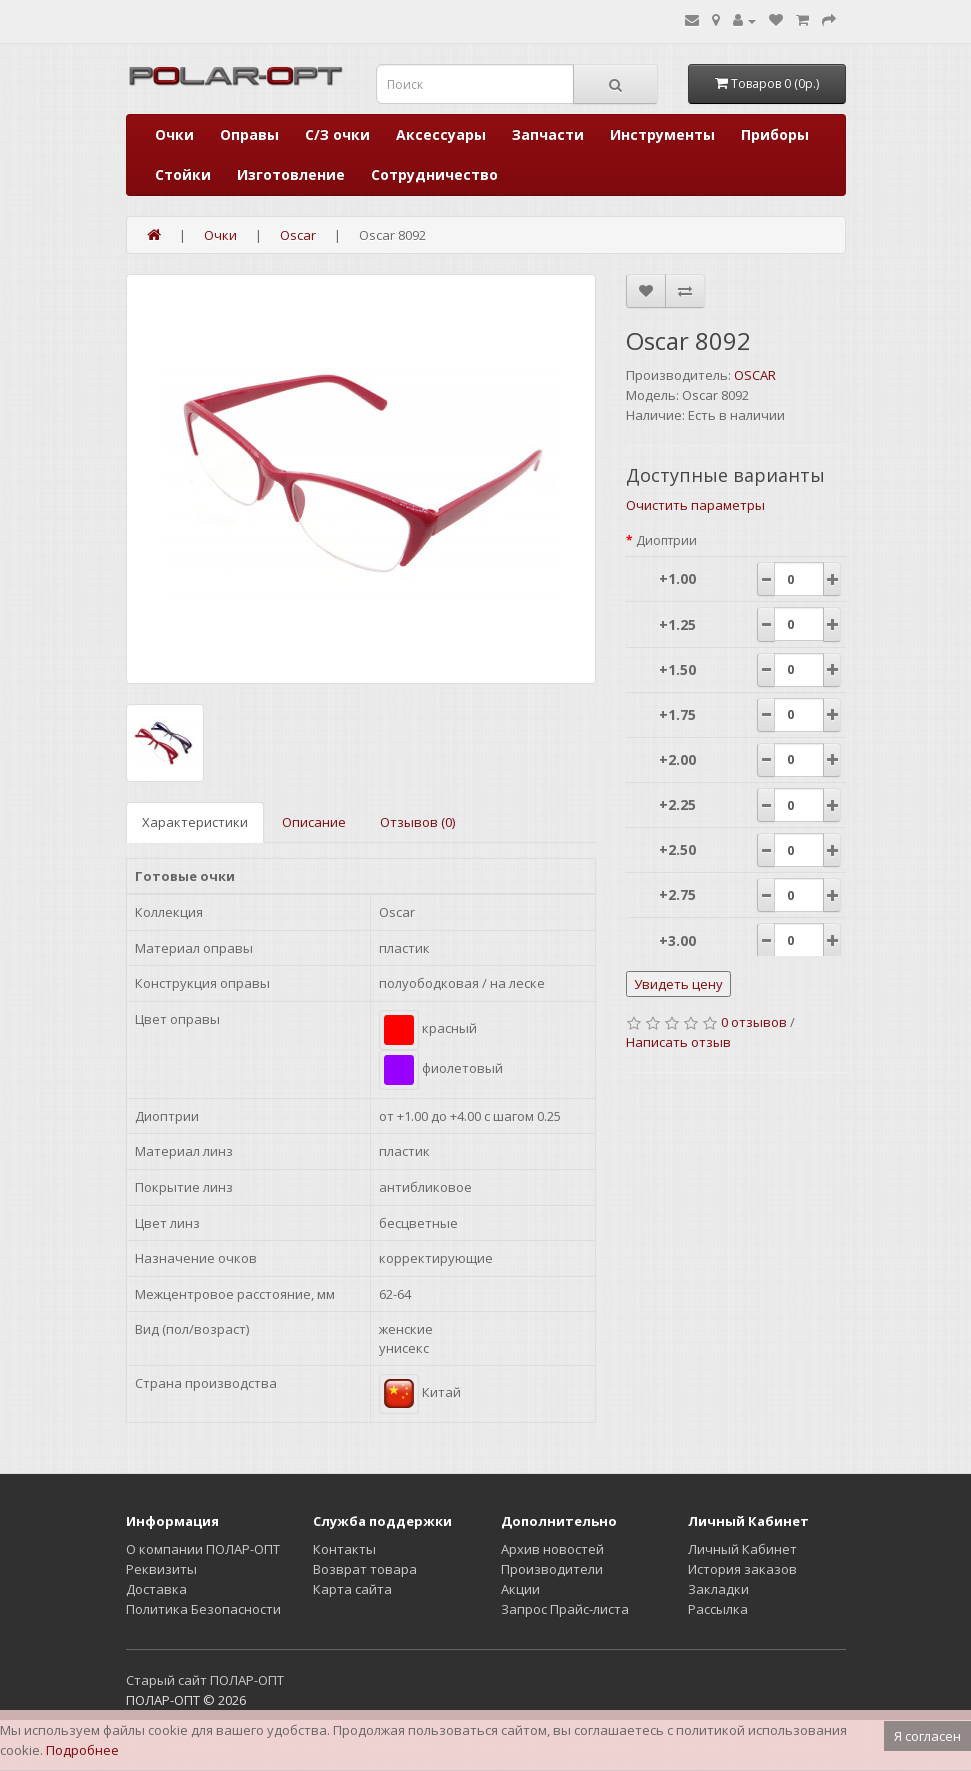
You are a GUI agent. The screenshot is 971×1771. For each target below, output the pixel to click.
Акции (520, 1589)
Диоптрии (666, 540)
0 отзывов (754, 1022)
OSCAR (755, 375)
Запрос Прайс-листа (565, 1609)
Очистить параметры (695, 505)
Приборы (775, 134)
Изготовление (291, 174)
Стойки (183, 174)
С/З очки (337, 134)
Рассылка (718, 1609)
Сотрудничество (434, 174)
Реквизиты (161, 1569)
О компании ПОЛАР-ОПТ (203, 1549)
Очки (174, 134)
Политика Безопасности (203, 1609)
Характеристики (195, 822)
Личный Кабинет (742, 1549)
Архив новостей (552, 1549)
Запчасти (548, 134)
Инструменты (662, 134)
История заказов (742, 1569)
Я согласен (927, 1736)
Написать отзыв (678, 1042)
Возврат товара (365, 1569)
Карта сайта (352, 1589)
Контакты (344, 1549)
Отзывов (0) (417, 822)
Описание (314, 822)
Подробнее (82, 1750)
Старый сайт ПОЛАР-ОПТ (205, 1680)
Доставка (156, 1589)
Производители (552, 1569)
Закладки (718, 1589)
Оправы (249, 134)
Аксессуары (441, 134)
